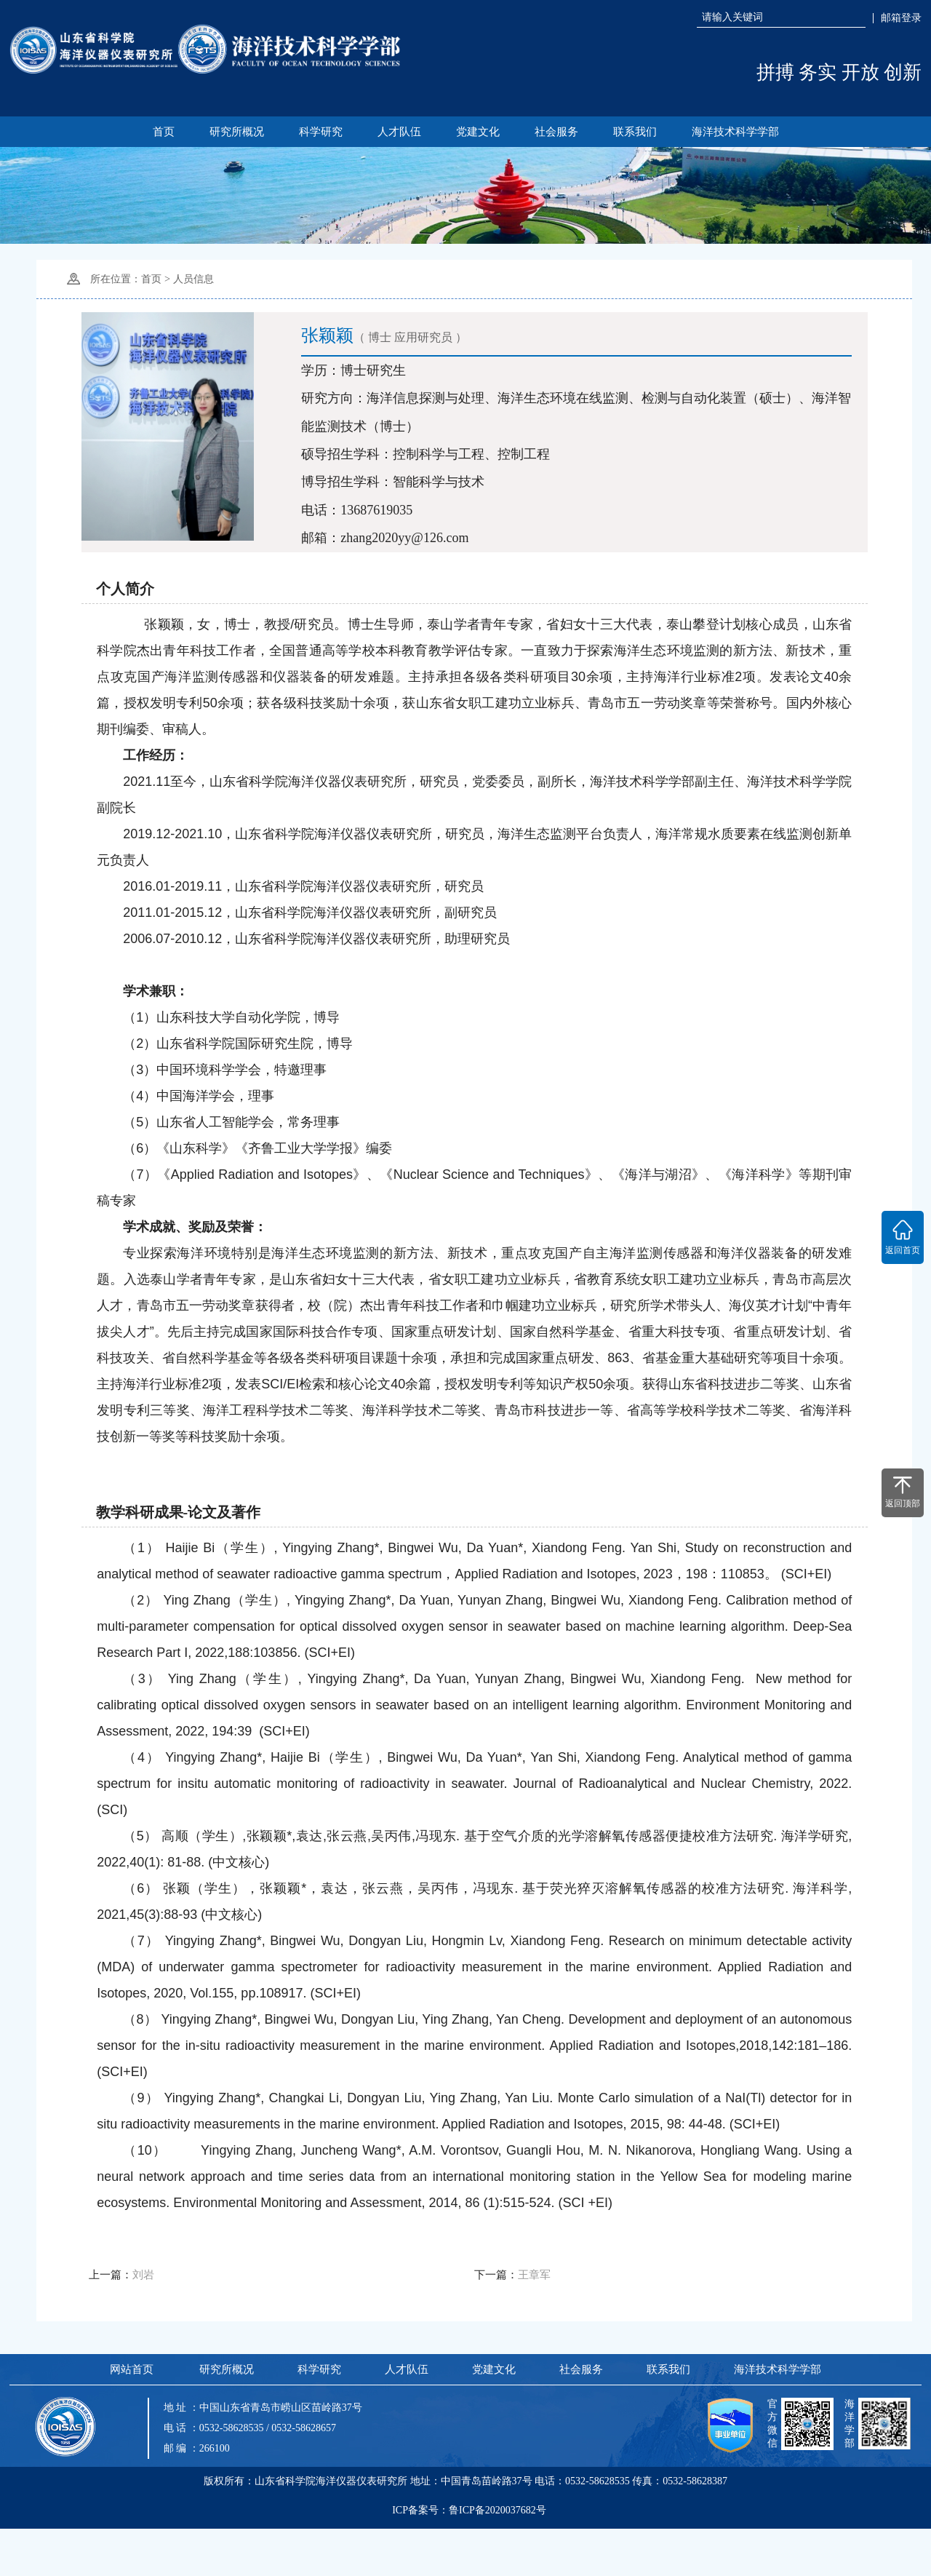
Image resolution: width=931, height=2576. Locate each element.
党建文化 (478, 132)
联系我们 (637, 132)
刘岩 (143, 2309)
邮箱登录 (901, 18)
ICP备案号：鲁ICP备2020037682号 (469, 2559)
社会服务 (558, 132)
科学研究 (318, 132)
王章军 (534, 2309)
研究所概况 (234, 132)
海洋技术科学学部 (739, 132)
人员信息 (193, 279)
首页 (159, 132)
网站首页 (131, 2416)
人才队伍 (398, 132)
